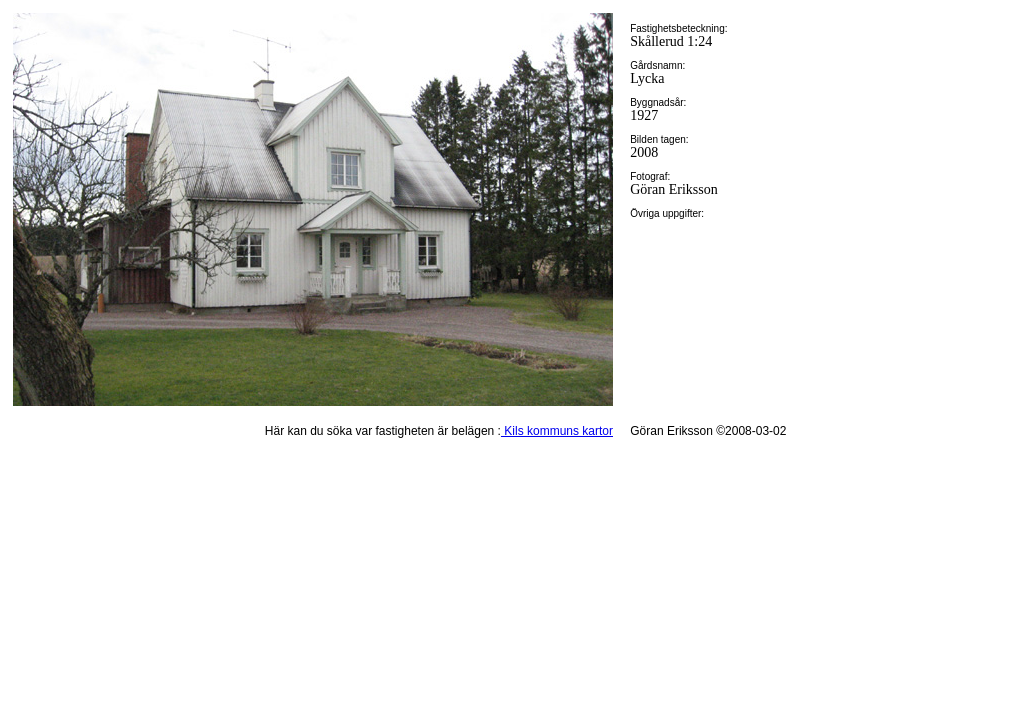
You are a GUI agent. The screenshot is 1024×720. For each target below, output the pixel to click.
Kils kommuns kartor (557, 431)
